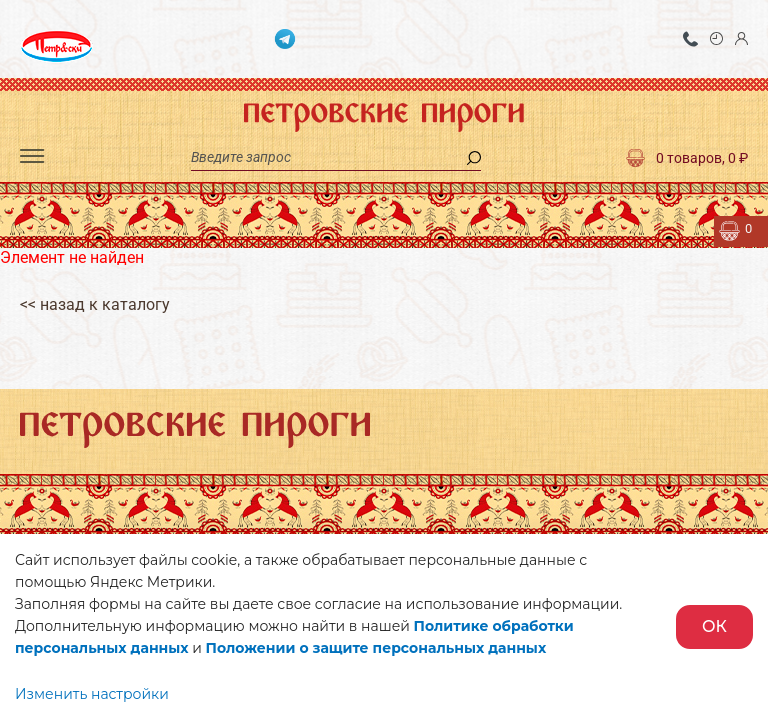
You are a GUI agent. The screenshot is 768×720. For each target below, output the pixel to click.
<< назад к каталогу (95, 304)
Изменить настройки (92, 694)
